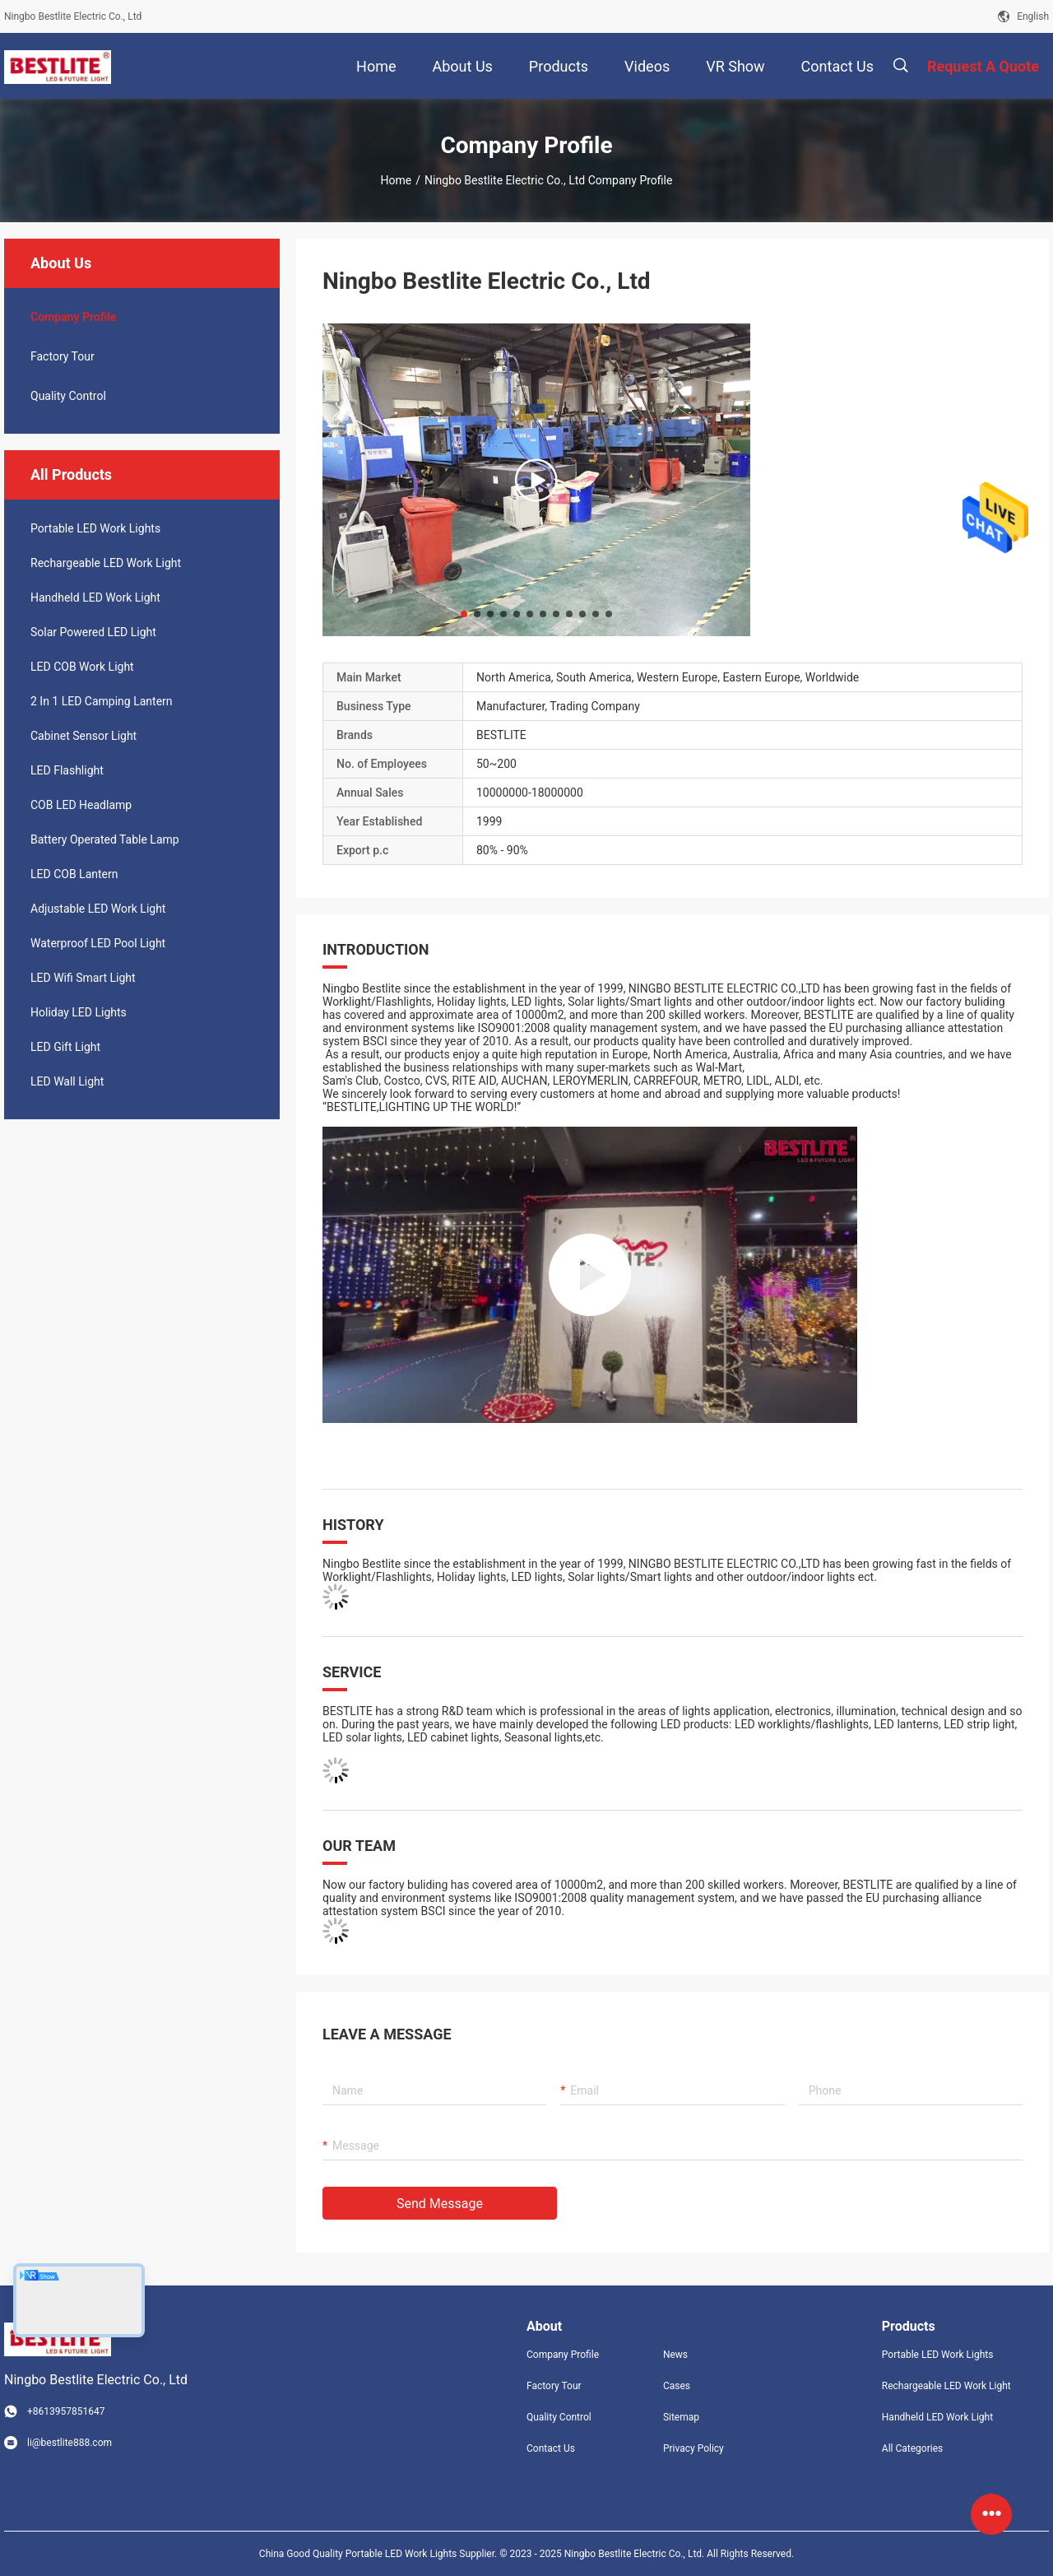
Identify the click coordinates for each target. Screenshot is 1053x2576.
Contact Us (550, 2448)
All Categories (912, 2448)
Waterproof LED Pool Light (97, 943)
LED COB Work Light (82, 666)
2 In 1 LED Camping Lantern (101, 701)
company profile (73, 316)
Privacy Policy (693, 2448)
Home (396, 180)
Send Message (440, 2203)
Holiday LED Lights (78, 1012)
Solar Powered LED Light (93, 632)
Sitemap (681, 2417)
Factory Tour (62, 356)
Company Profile (562, 2354)
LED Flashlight (67, 770)
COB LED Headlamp (81, 804)
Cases (676, 2386)
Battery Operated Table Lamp (104, 839)
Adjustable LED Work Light (97, 908)
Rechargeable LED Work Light (105, 563)
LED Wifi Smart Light (83, 977)
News (675, 2354)
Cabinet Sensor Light (83, 735)
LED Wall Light (67, 1081)
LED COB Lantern (74, 874)
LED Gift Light (65, 1046)
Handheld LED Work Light (95, 597)
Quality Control (68, 395)
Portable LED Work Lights (95, 528)
